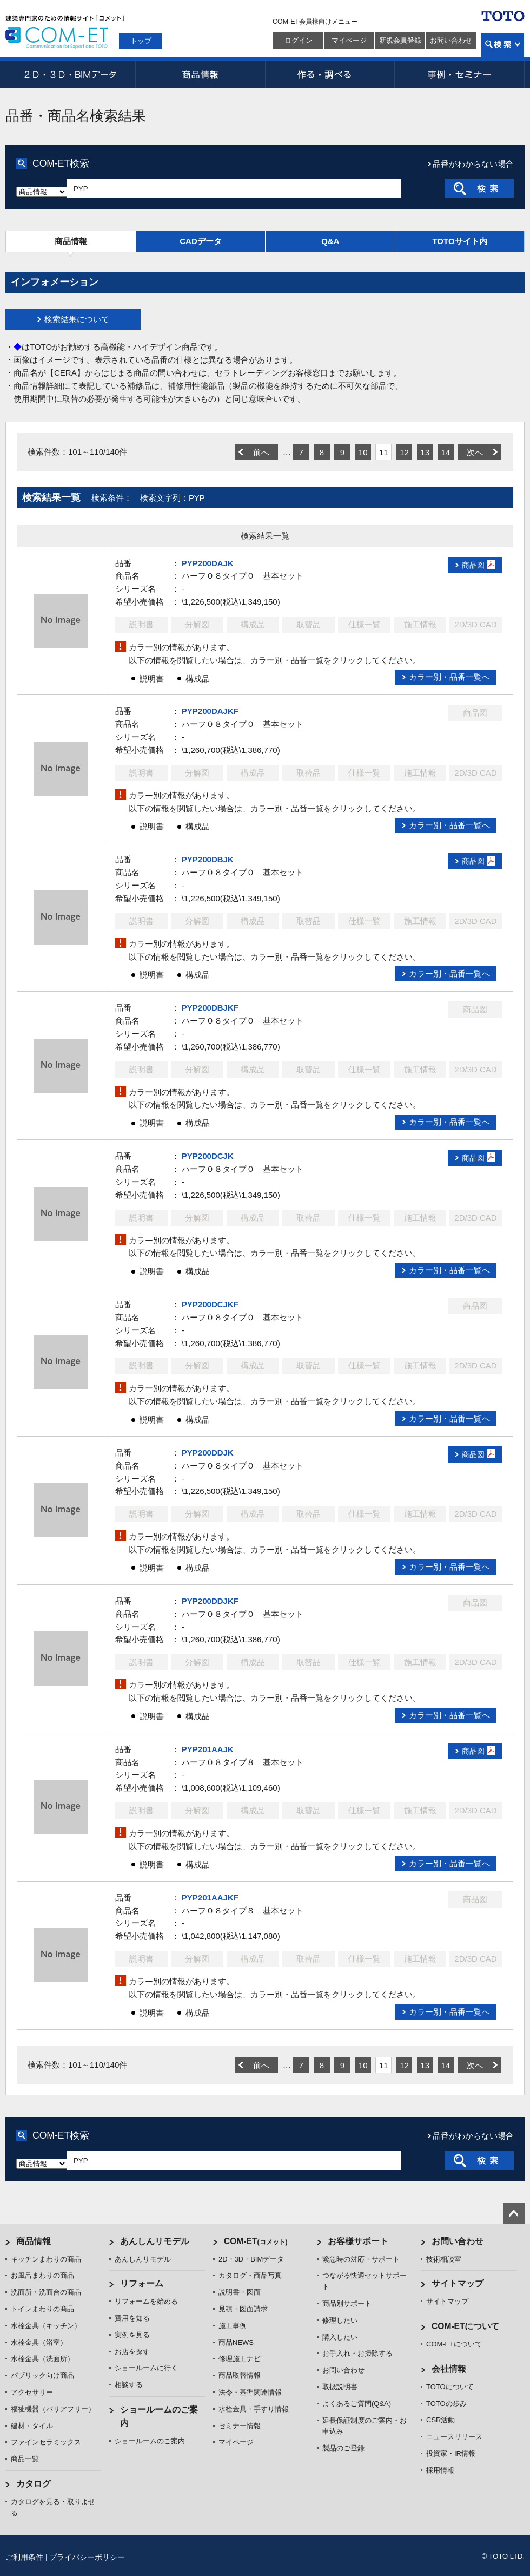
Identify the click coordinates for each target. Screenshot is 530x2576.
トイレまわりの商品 (42, 2309)
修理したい (339, 2320)
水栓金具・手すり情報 (253, 2409)
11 (383, 452)
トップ (140, 41)
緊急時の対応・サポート (361, 2259)
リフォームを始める (146, 2301)
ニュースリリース (454, 2437)
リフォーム (141, 2283)
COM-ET (256, 2241)
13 (424, 452)
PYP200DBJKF (210, 1007)
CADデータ (201, 241)
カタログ (33, 2483)
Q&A (330, 241)
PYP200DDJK (208, 1452)
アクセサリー (32, 2392)
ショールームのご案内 (150, 2441)
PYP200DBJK (208, 859)
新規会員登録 (400, 40)
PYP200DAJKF (210, 711)
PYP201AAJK (208, 1749)
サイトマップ (457, 2283)
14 (445, 452)
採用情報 (440, 2470)
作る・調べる (330, 74)
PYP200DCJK (208, 1156)
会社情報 (449, 2369)
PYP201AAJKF (210, 1897)
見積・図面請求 (243, 2309)
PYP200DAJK (208, 563)
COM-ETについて (466, 2326)
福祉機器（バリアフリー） (53, 2409)
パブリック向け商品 (42, 2375)
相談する (129, 2385)
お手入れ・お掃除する (357, 2353)
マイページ (349, 40)
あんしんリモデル (154, 2241)
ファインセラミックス (46, 2442)
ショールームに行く (146, 2368)
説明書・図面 (239, 2292)
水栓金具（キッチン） (46, 2326)
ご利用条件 (24, 2557)
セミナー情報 (239, 2426)
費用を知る (132, 2318)
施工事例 (232, 2326)
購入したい (339, 2337)
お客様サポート (358, 2241)
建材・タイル (32, 2426)
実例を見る (132, 2335)
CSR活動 (440, 2420)
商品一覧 (25, 2459)
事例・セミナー (460, 74)
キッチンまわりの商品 (46, 2259)
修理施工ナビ (239, 2359)
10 (363, 452)
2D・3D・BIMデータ (70, 74)
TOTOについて (450, 2387)
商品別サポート (347, 2303)
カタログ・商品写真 (250, 2275)
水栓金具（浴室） (39, 2342)
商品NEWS (236, 2342)
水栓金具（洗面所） (42, 2359)
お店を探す (132, 2352)
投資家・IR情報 (450, 2453)
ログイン (298, 40)
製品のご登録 (343, 2448)
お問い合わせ (451, 40)
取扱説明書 (339, 2387)
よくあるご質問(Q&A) (356, 2404)
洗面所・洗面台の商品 (46, 2292)
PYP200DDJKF (210, 1600)
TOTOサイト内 (459, 241)
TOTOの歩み (446, 2404)
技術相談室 (443, 2259)
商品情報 (200, 74)
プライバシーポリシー (87, 2557)
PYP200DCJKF (210, 1304)
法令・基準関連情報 (250, 2392)
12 (404, 452)
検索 (502, 45)
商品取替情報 (239, 2375)
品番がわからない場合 (473, 163)
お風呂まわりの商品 (42, 2275)
